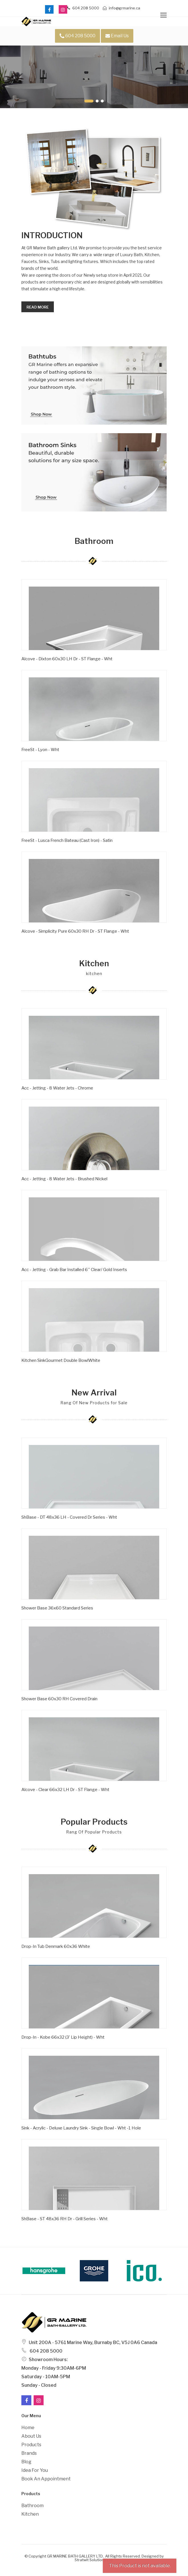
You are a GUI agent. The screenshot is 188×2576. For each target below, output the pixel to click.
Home (27, 2427)
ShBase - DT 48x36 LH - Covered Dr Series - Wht (69, 1517)
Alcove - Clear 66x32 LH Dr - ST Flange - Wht (65, 1789)
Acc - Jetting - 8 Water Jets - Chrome (57, 1088)
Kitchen (30, 2514)
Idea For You (34, 2470)
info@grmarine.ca (121, 8)
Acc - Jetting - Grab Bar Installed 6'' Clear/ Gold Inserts (74, 1269)
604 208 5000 (83, 8)
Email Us (117, 35)
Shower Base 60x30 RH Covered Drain (59, 1698)
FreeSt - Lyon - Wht (40, 749)
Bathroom (32, 2505)
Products (31, 2444)
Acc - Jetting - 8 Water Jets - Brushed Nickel (64, 1178)
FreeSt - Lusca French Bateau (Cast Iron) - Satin (67, 840)
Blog (26, 2461)
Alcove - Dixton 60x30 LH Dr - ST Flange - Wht (67, 658)
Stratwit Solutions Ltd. (94, 2560)
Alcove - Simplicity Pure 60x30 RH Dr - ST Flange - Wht (75, 931)
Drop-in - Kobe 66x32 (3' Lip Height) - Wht (63, 2037)
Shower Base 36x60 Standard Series (57, 1608)
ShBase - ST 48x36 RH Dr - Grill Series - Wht (64, 2218)
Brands (29, 2453)
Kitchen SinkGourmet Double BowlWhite (60, 1360)
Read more (37, 307)
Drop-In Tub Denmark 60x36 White (55, 1946)
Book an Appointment (46, 2479)
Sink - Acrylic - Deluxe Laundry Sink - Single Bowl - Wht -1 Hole (81, 2128)
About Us (31, 2436)
